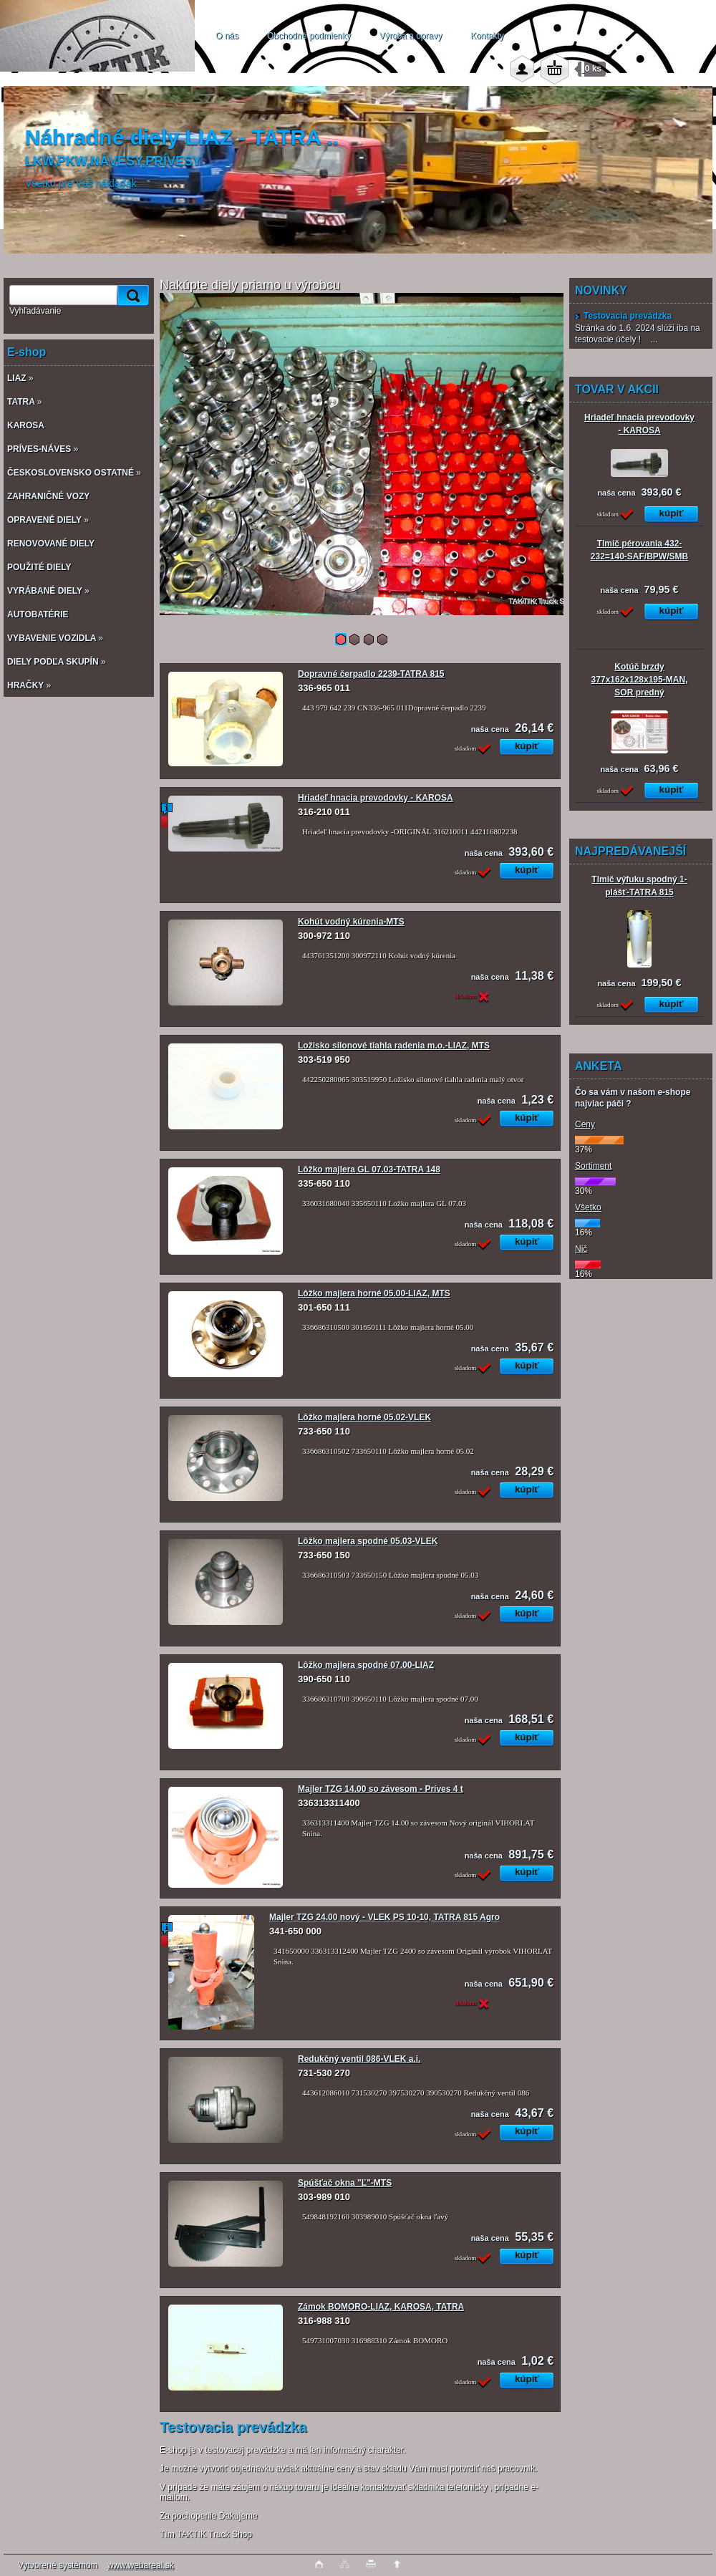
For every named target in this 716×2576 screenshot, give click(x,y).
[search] (131, 295)
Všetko (588, 1207)
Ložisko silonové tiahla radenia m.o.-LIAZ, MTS (394, 1046)
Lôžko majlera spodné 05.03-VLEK (367, 1541)
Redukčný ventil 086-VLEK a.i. (359, 2059)
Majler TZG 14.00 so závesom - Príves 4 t (380, 1789)
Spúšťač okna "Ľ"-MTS (345, 2183)
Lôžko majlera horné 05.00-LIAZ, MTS (374, 1293)
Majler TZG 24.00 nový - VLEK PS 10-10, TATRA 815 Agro (384, 1917)
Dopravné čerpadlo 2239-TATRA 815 (371, 674)
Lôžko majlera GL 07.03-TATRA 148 (369, 1169)
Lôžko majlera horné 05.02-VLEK (364, 1417)
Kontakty (487, 36)
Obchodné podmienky (309, 36)
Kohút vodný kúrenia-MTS (351, 922)
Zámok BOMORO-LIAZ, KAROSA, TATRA (381, 2307)
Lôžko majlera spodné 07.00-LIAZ (366, 1665)
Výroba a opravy (410, 36)
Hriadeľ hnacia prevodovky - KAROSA (375, 798)
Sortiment (593, 1166)
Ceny (585, 1124)
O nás (227, 36)
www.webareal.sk (140, 2565)
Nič (581, 1249)
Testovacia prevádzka (623, 316)
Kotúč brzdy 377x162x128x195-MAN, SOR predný (639, 680)
